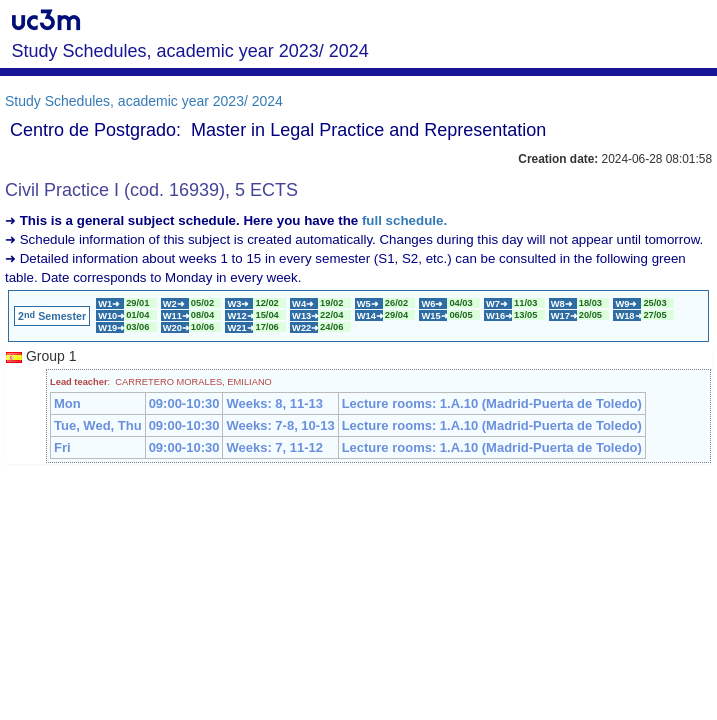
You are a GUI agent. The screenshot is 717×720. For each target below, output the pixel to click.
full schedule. (404, 220)
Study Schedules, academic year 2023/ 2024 (144, 101)
